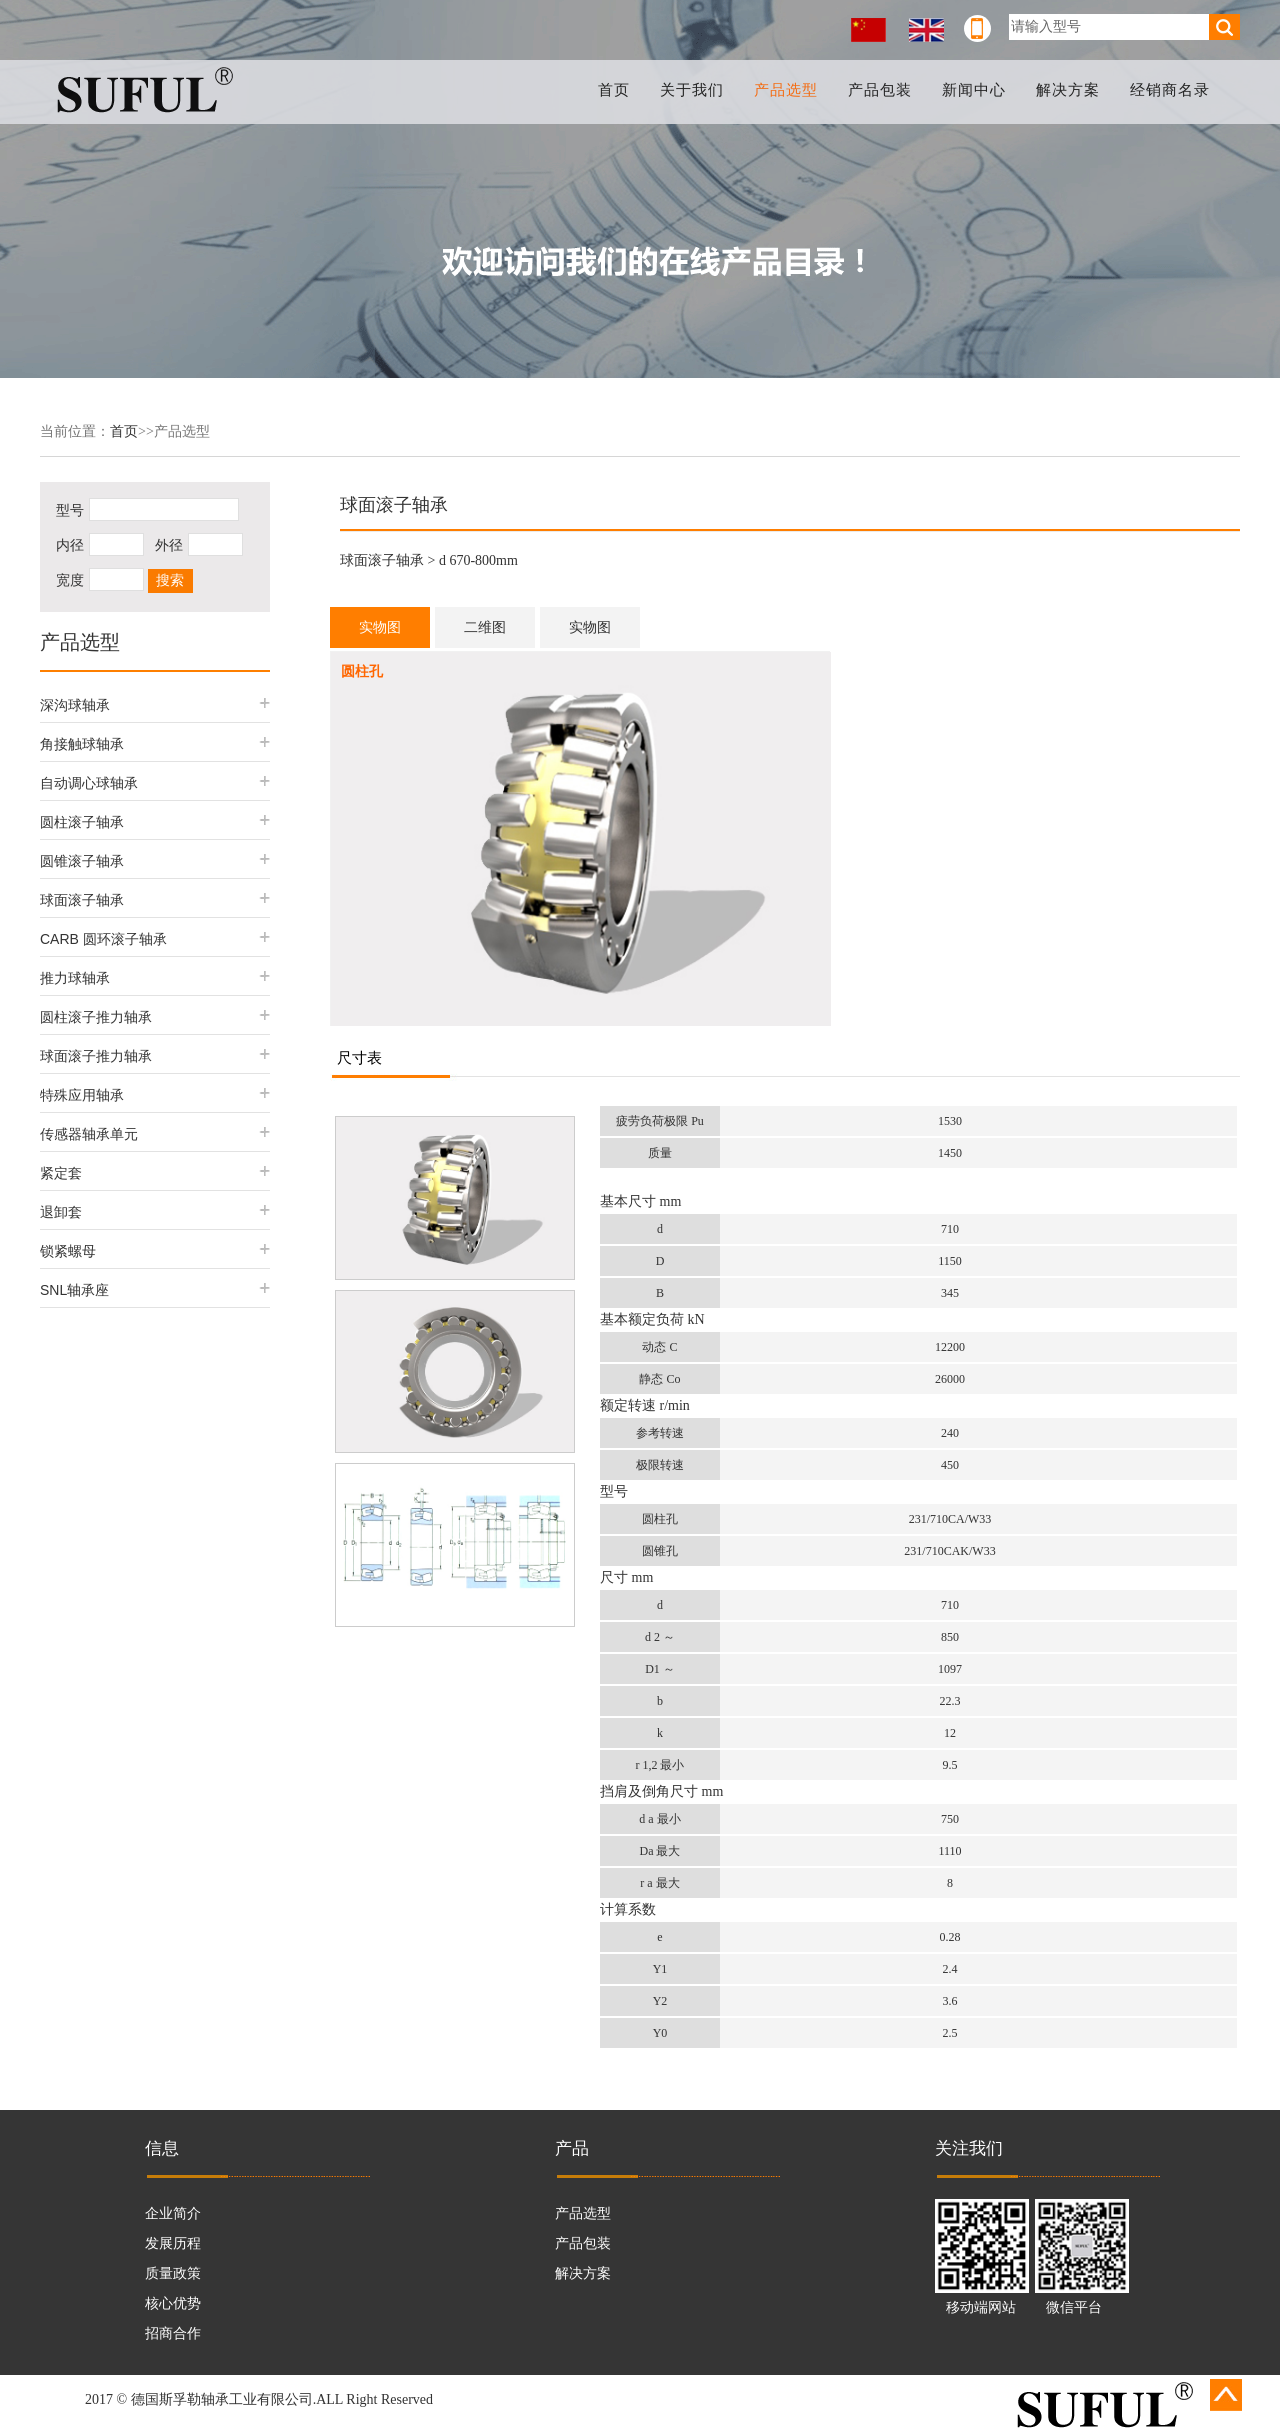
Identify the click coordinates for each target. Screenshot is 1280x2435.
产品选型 (786, 90)
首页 (614, 90)
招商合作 (173, 2333)
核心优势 (173, 2303)
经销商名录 (1170, 90)
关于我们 (692, 90)
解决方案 (1068, 90)
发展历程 (173, 2243)
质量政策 (173, 2273)
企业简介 (173, 2213)
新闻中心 (974, 90)
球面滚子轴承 (382, 560)
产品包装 (880, 90)
